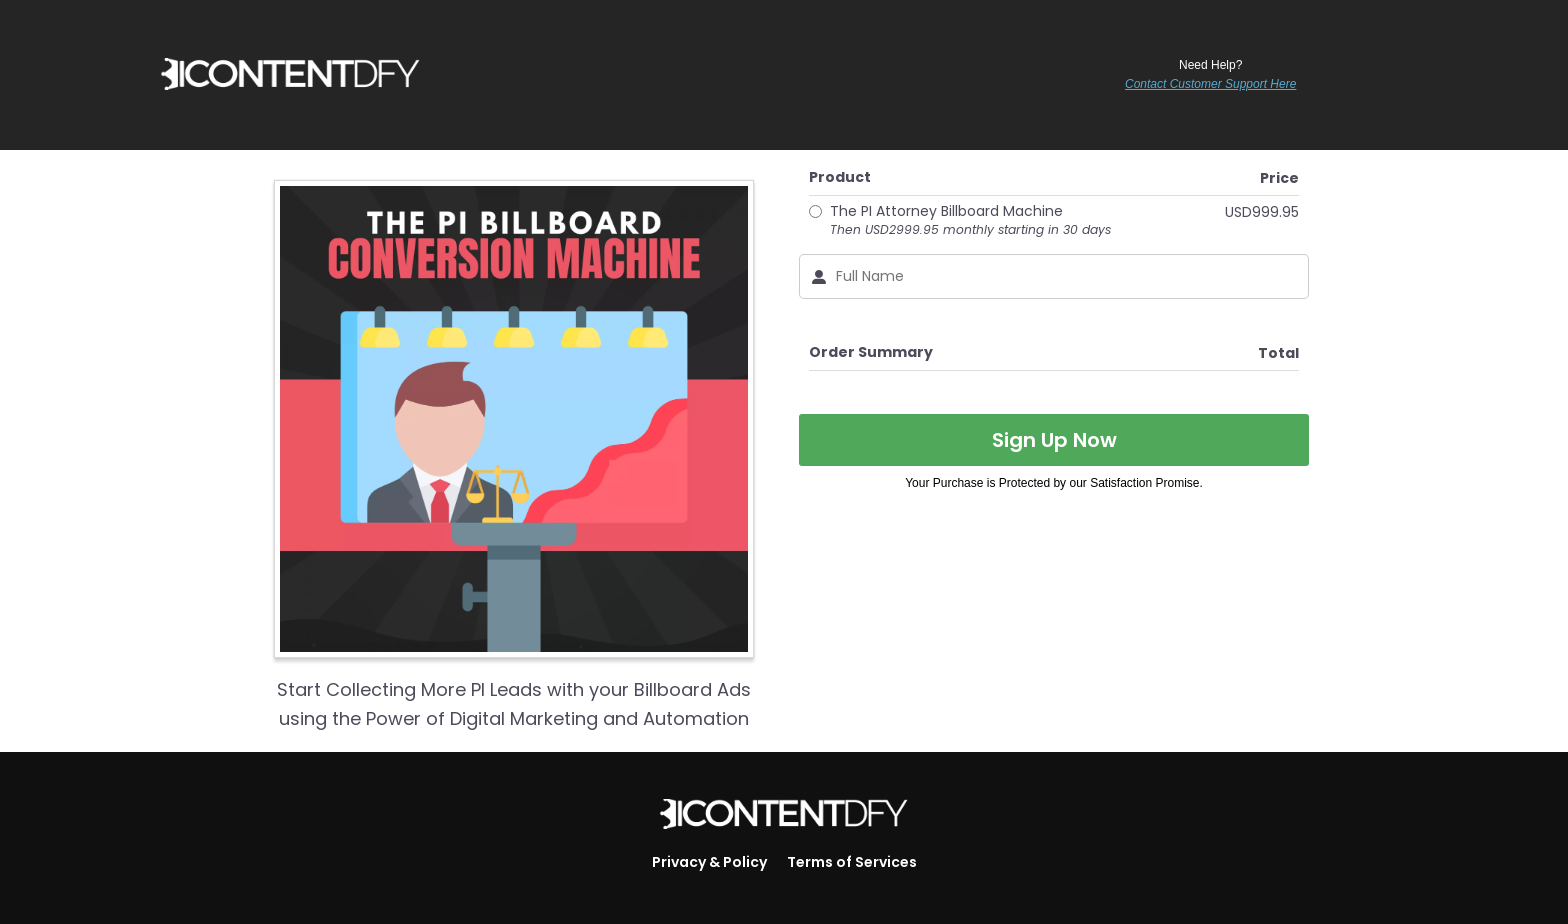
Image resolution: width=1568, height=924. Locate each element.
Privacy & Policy (709, 862)
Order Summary (871, 352)
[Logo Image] (783, 815)
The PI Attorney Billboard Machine (970, 220)
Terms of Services (852, 862)
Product (840, 177)
